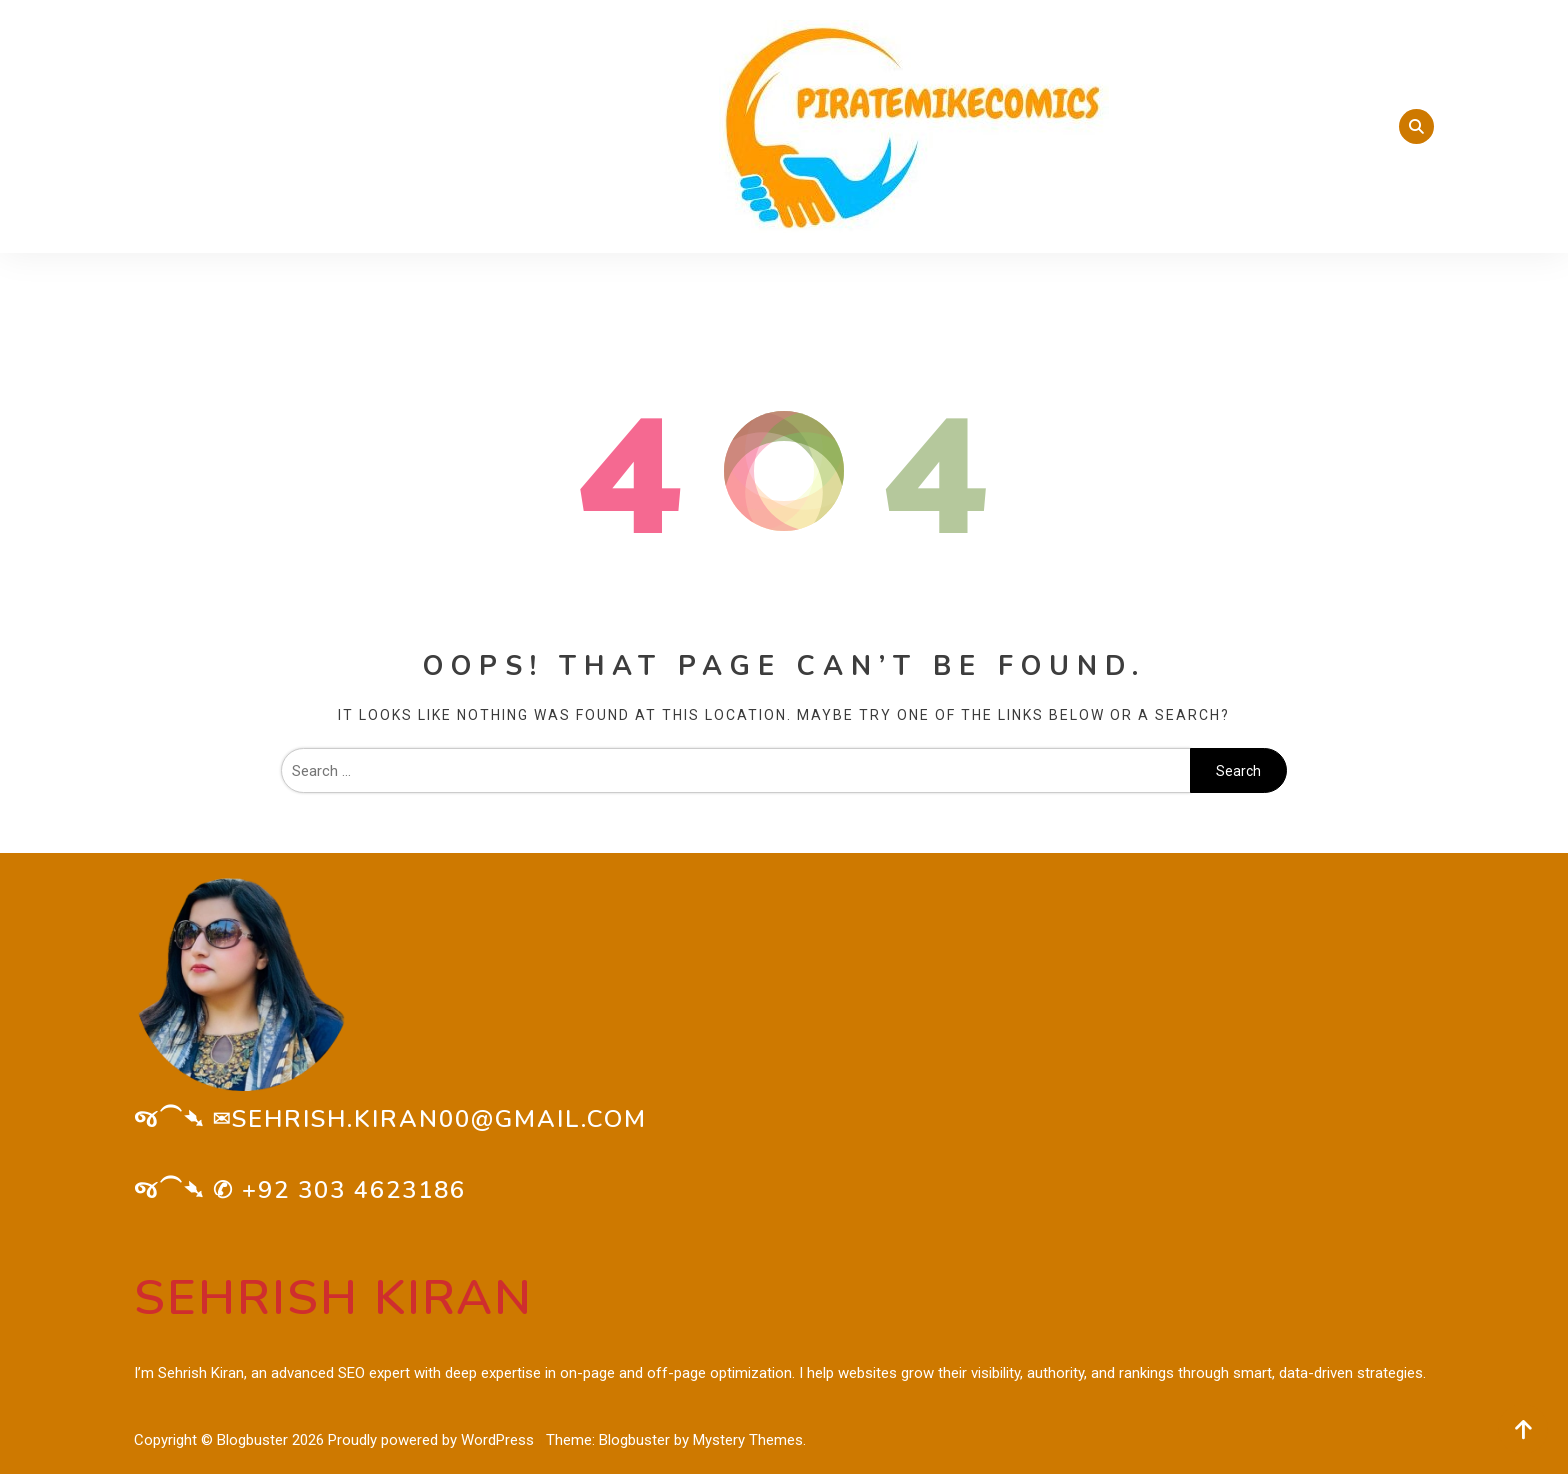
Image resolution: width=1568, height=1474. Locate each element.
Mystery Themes (748, 1440)
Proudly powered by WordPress (433, 1440)
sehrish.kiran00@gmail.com (439, 1119)
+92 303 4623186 (354, 1190)
